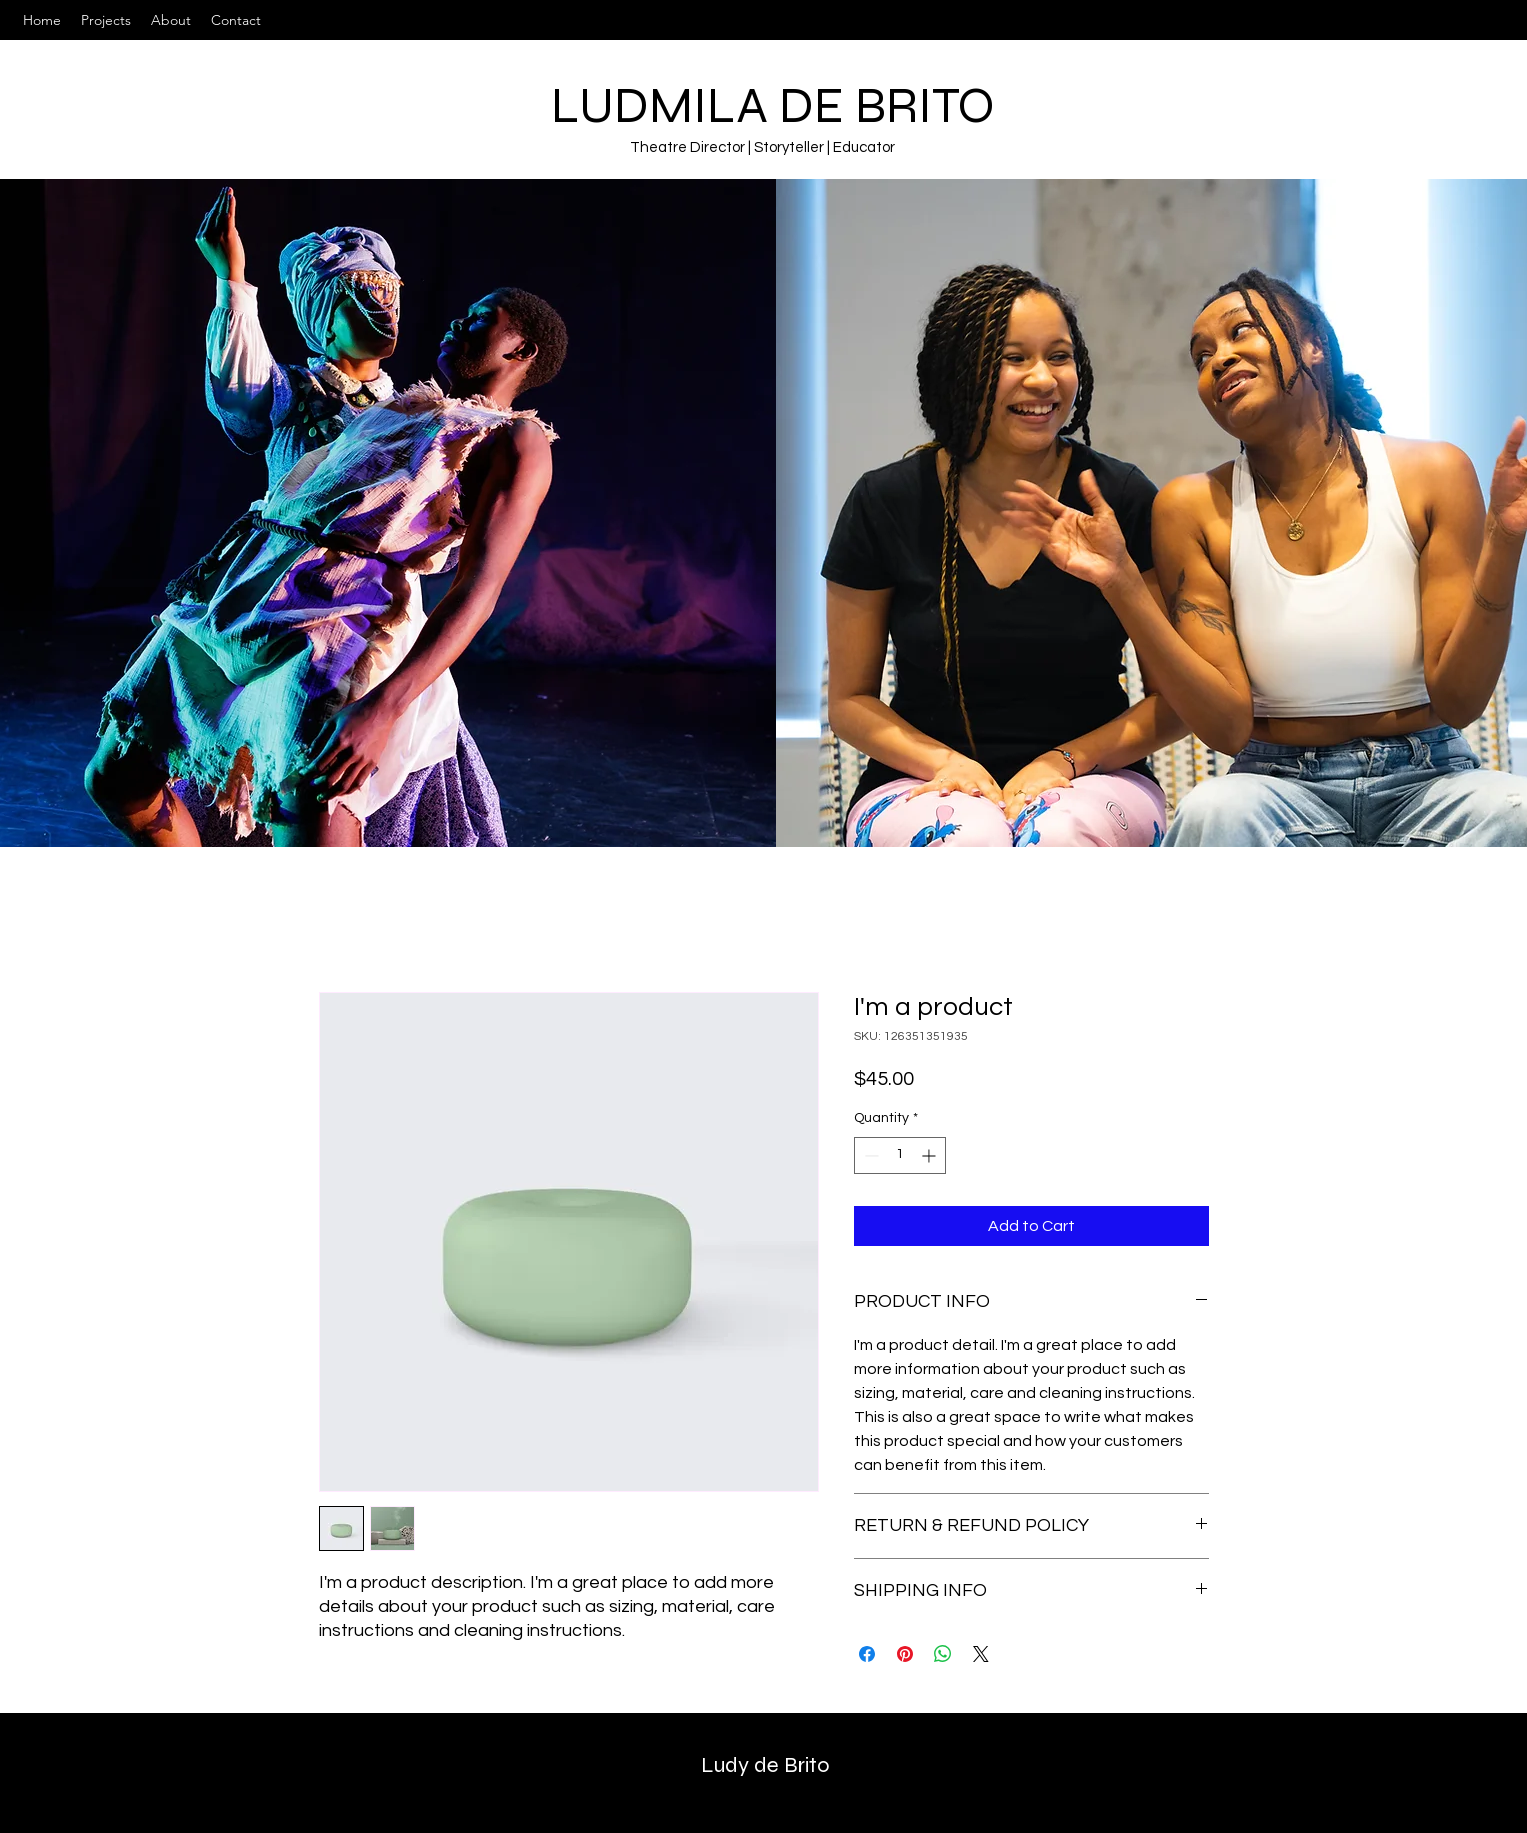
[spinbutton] (900, 1155)
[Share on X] (981, 1654)
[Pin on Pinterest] (905, 1654)
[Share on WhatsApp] (943, 1654)
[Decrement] (869, 1155)
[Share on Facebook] (867, 1654)
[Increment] (930, 1155)
